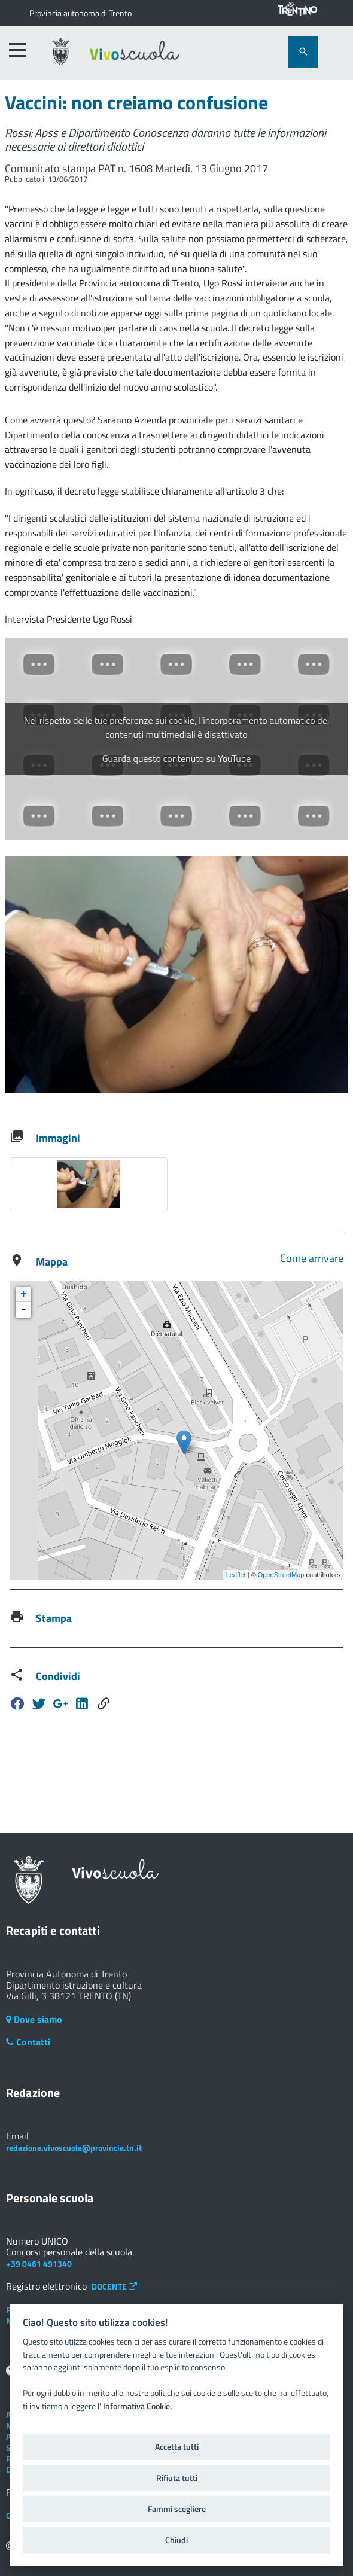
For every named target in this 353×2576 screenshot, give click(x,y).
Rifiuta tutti (176, 2478)
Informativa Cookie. (137, 2406)
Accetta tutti (177, 2447)
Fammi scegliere (177, 2509)
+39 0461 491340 (39, 2263)
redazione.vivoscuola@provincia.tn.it (74, 2147)
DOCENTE (114, 2286)
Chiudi (176, 2540)
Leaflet (236, 1574)
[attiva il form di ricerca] (303, 52)
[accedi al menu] (17, 50)
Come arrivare (311, 1258)
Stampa (54, 1618)
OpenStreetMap (281, 1574)
